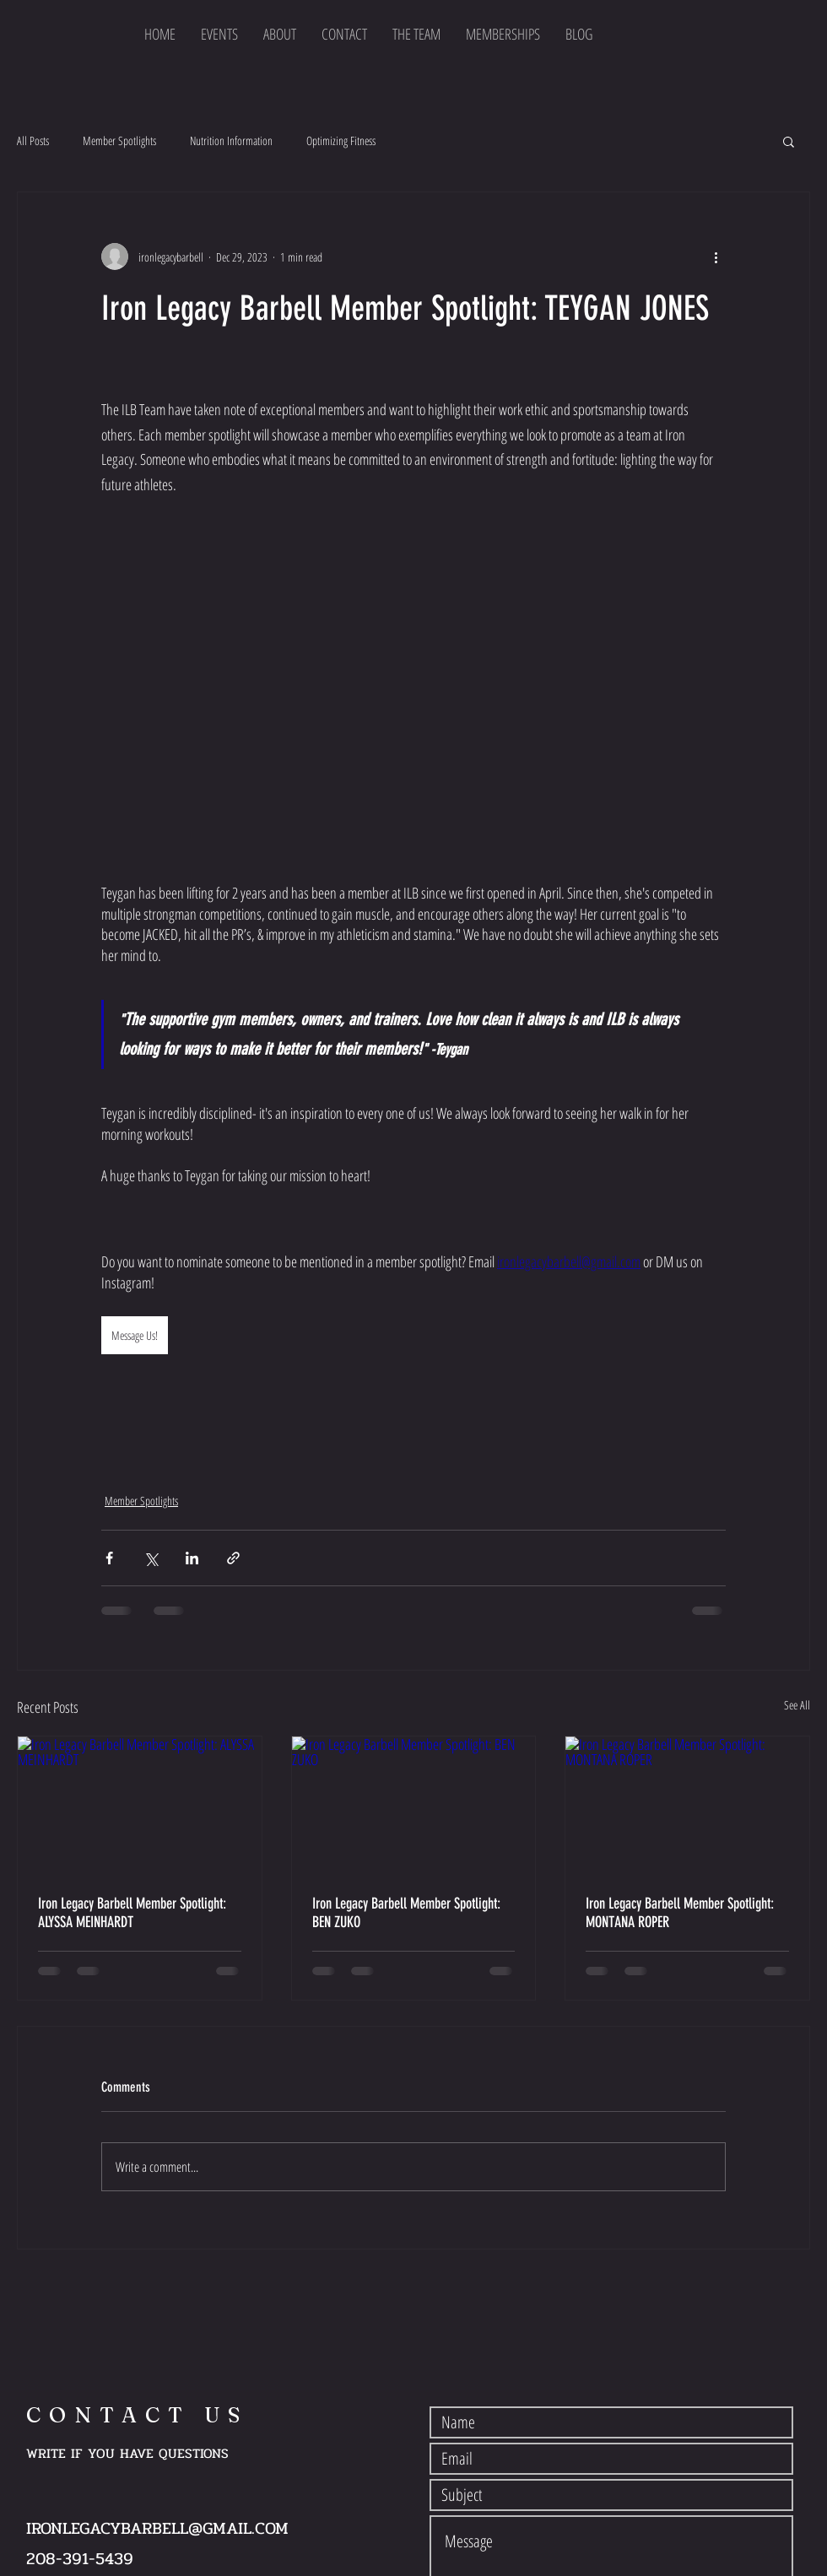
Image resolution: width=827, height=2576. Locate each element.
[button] (789, 141)
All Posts (33, 140)
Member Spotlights (119, 140)
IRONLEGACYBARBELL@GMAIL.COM (157, 2528)
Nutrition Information (231, 140)
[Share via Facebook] (109, 1558)
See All (797, 1705)
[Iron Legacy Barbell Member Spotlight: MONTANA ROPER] (687, 1804)
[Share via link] (233, 1558)
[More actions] (715, 256)
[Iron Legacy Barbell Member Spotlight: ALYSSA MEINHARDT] (140, 1804)
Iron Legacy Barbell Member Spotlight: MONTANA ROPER (680, 1912)
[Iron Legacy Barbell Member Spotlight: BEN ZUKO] (414, 1804)
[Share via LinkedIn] (192, 1558)
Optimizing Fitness (341, 140)
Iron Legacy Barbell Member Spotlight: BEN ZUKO (406, 1912)
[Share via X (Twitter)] (151, 1558)
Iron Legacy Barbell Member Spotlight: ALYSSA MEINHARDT (132, 1912)
